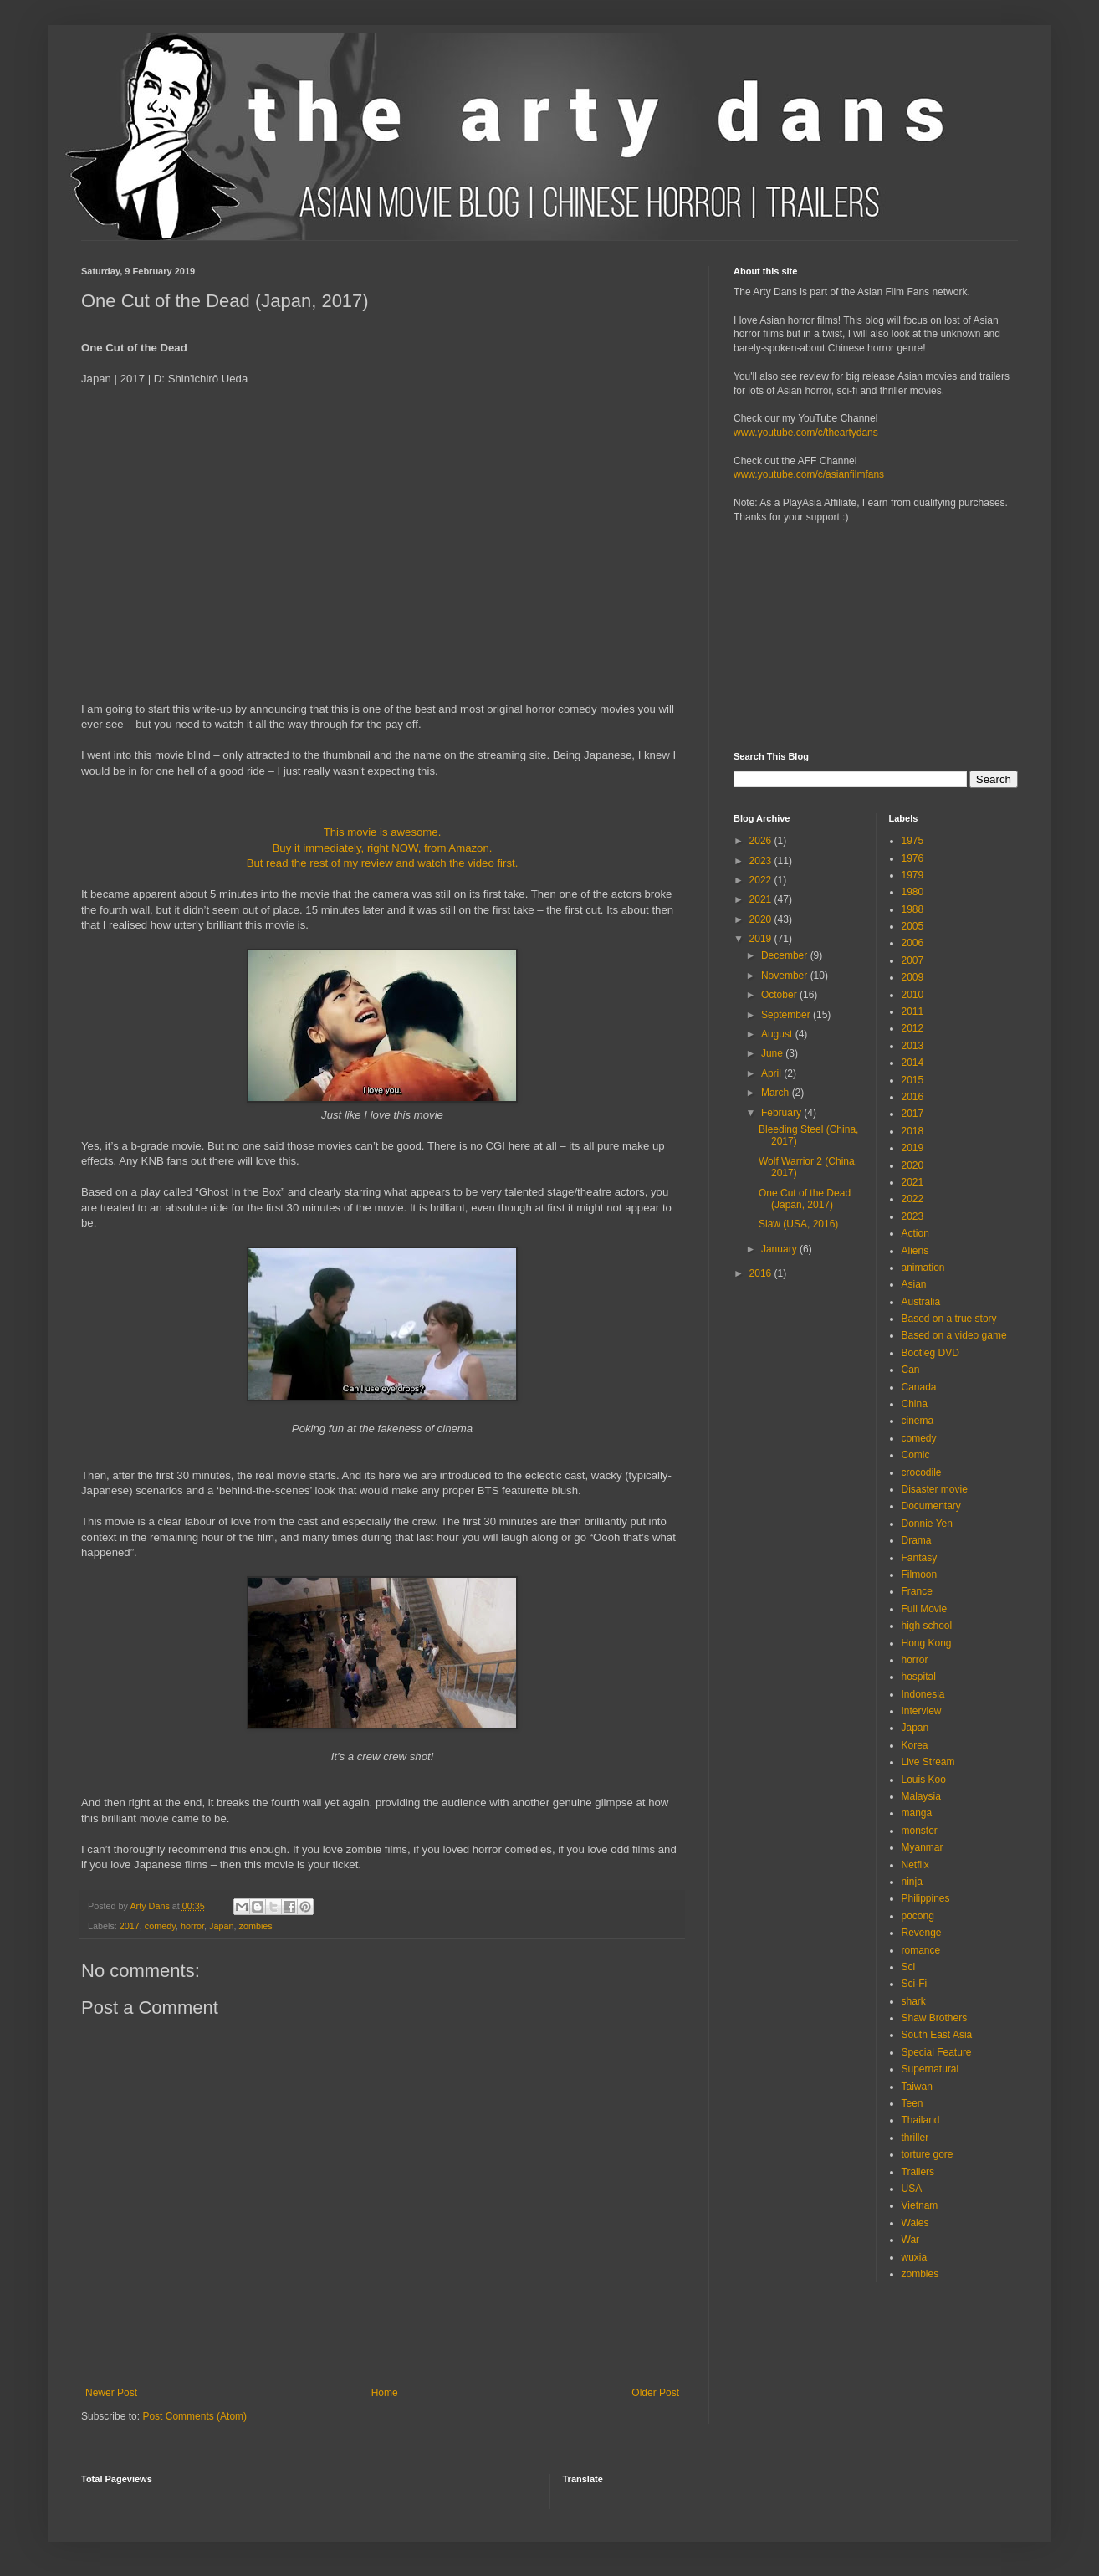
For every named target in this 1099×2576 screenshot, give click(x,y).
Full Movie (925, 1609)
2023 (761, 861)
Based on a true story (949, 1318)
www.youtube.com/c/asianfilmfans (809, 474)
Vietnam (920, 2205)
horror (192, 1926)
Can (911, 1369)
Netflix (915, 1865)
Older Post (655, 2393)
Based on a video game (954, 1335)
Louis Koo (924, 1779)
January (780, 1249)
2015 (913, 1080)
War (911, 2240)
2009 (913, 977)
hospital (919, 1676)
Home (384, 2393)
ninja (912, 1881)
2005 (913, 926)
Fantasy (920, 1558)
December (785, 955)
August (778, 1034)
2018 (913, 1131)
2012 (913, 1028)
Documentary (931, 1506)
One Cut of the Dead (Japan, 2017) (805, 1199)
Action (915, 1233)
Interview (922, 1711)
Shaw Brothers (935, 2018)
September (787, 1015)
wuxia (915, 2257)
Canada (919, 1387)
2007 (913, 960)
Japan (221, 1926)
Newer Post (111, 2393)
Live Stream (928, 1762)
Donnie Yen (927, 1523)
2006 (913, 943)
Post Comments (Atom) (194, 2416)
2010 (913, 995)
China (915, 1404)
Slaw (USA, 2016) (798, 1224)
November (785, 975)
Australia (921, 1302)
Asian (914, 1284)
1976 (913, 858)
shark (914, 2001)
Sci (909, 1967)
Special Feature (937, 2052)
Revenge (922, 1932)
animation (923, 1267)
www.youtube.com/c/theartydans (806, 432)
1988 (913, 909)
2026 (761, 841)
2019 (761, 939)
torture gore (927, 2154)
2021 (761, 899)
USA (912, 2188)
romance (921, 1950)
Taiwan (917, 2086)
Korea (915, 1745)
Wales (915, 2223)
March (776, 1093)
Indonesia (923, 1694)
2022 (761, 880)
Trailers (918, 2172)
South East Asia (937, 2035)
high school (927, 1625)
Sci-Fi (915, 1984)
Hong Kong (927, 1643)
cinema (918, 1420)
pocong (918, 1916)
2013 (913, 1046)
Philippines (926, 1898)
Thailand (921, 2120)
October (780, 995)
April (772, 1073)
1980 (913, 892)
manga (917, 1813)
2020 (761, 919)
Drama (917, 1540)
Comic (916, 1455)
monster (920, 1830)
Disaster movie (935, 1489)
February (782, 1113)
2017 (130, 1926)
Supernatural (930, 2069)
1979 (913, 875)
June (773, 1053)
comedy (160, 1926)
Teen (912, 2103)
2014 (913, 1062)
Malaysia (921, 1796)
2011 (913, 1011)
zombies (256, 1926)
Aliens (915, 1251)
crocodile (922, 1472)
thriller (915, 2137)
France (917, 1591)
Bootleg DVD (930, 1353)
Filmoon (920, 1574)
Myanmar (922, 1847)
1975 (913, 841)
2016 (761, 1273)
